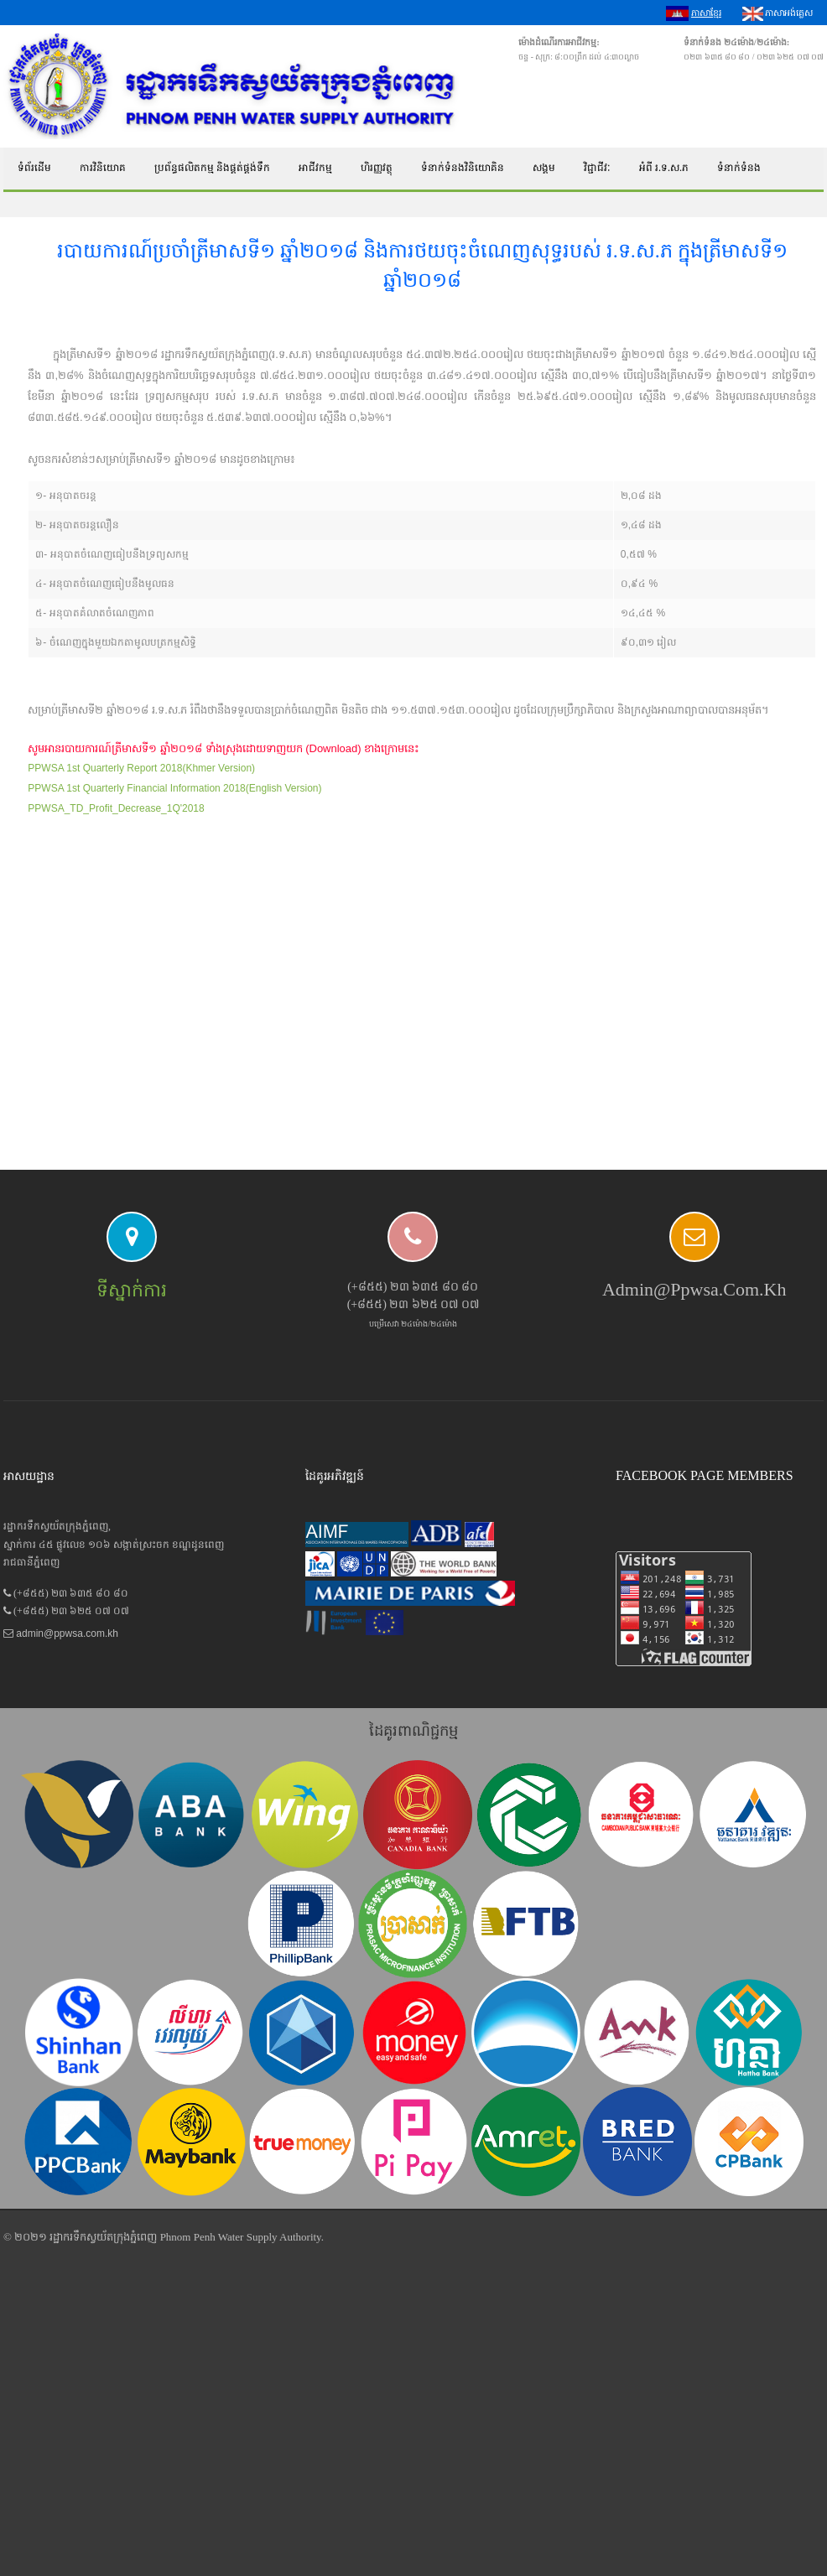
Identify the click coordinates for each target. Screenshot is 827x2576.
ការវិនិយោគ (103, 168)
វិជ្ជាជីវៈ (597, 168)
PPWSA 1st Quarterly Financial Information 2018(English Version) (174, 788)
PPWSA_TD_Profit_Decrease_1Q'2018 (116, 808)
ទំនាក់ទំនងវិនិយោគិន (462, 168)
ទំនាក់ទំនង (739, 168)
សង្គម (544, 168)
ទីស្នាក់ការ (131, 1290)
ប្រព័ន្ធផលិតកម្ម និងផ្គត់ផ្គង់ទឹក (212, 168)
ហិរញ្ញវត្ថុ (377, 168)
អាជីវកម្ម (315, 168)
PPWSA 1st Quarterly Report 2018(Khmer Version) (141, 768)
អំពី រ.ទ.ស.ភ (664, 168)
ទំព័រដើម (34, 168)
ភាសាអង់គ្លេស (778, 14)
